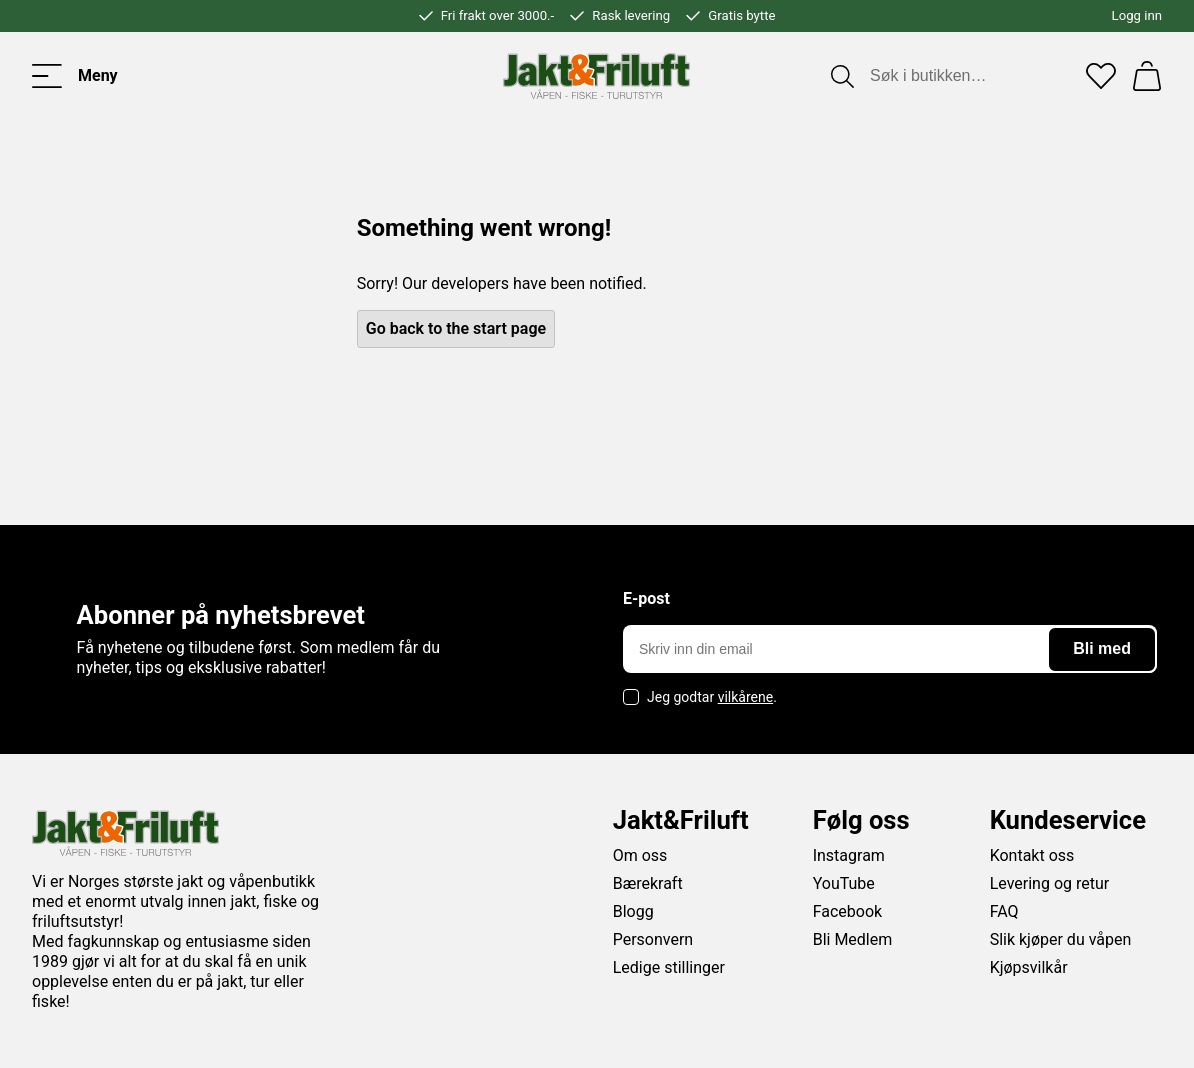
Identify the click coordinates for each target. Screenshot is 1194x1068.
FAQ (1004, 911)
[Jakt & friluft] (596, 76)
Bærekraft (648, 883)
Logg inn (1137, 15)
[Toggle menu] (75, 76)
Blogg (633, 911)
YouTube (844, 883)
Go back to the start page (456, 328)
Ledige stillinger (669, 967)
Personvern (653, 939)
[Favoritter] (1101, 76)
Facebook (847, 911)
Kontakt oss (1032, 855)
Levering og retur (1050, 883)
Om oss (640, 855)
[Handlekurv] (1147, 76)
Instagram (849, 855)
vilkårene (746, 697)
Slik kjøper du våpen (1061, 939)
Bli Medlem (853, 939)
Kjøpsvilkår (1029, 967)
